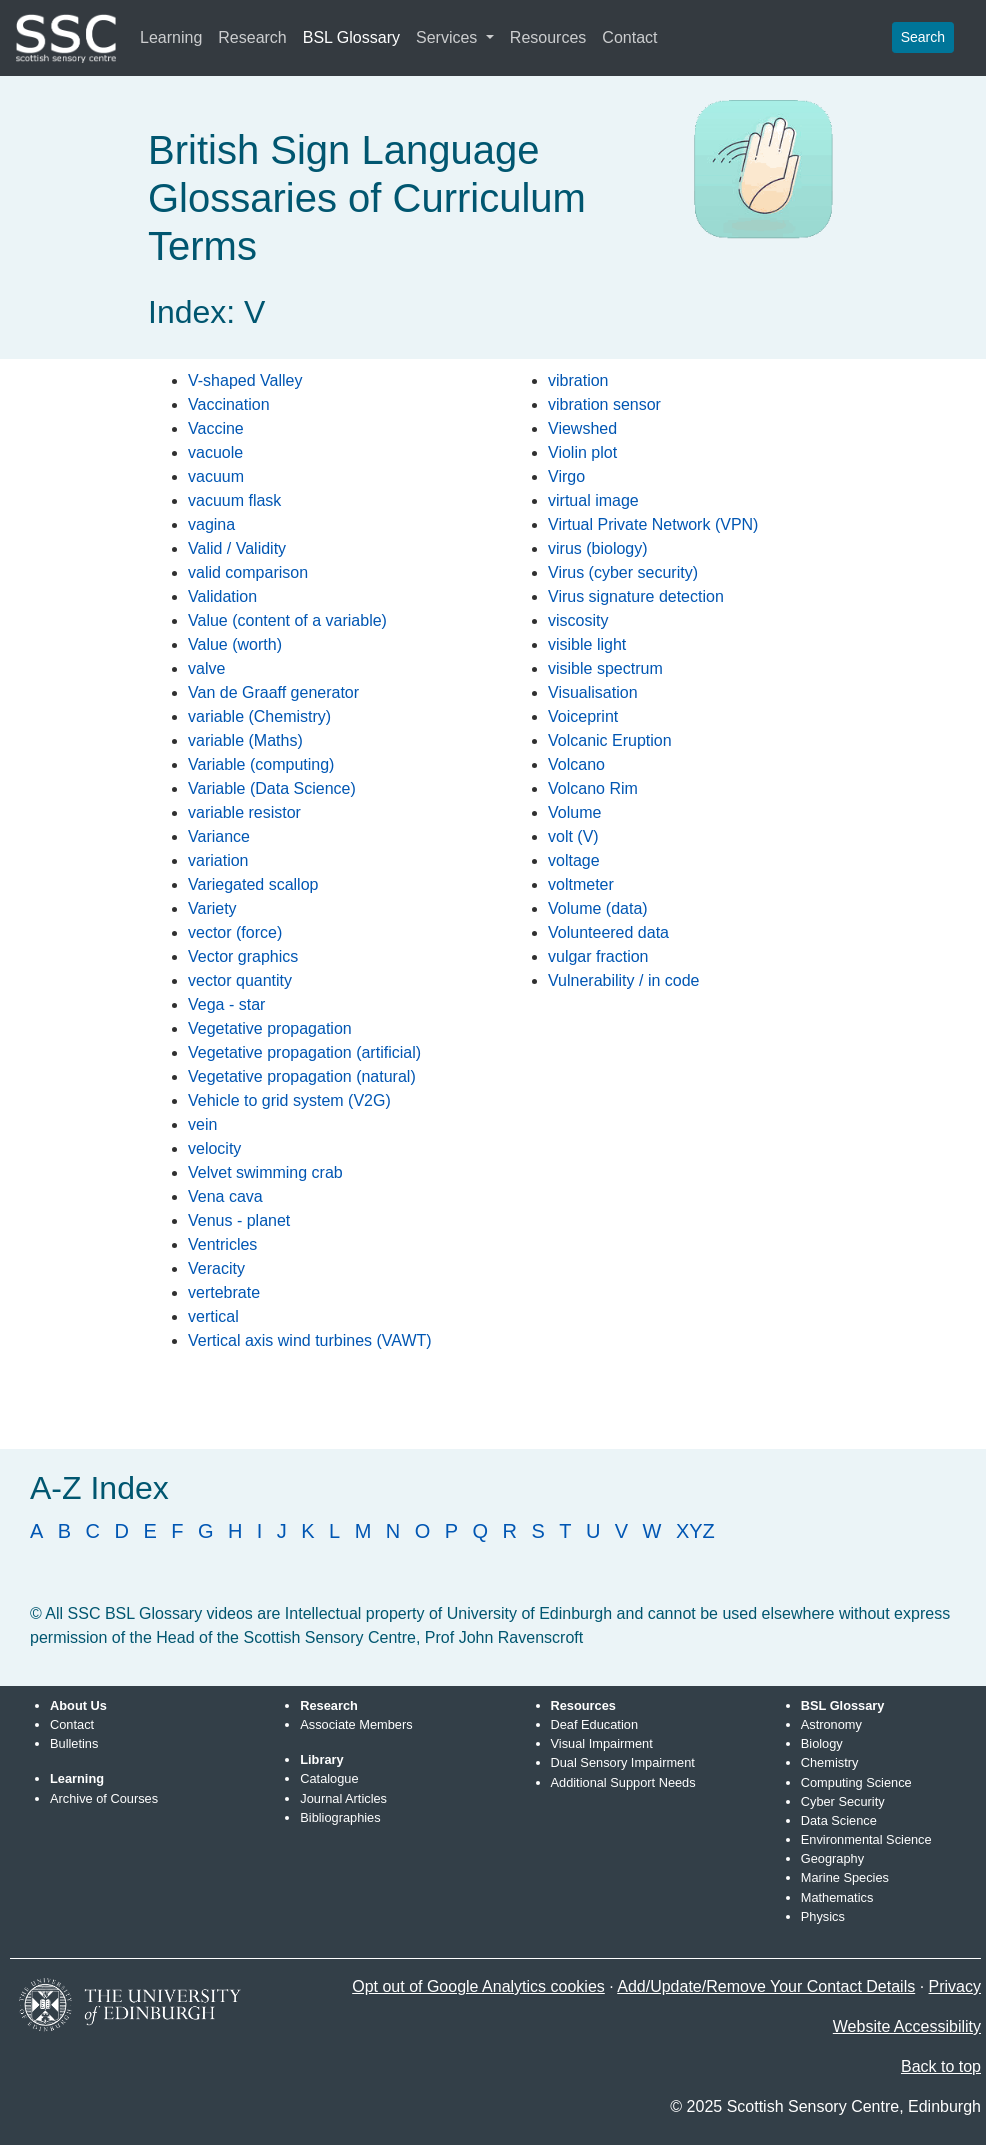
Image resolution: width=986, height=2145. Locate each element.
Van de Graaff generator (273, 692)
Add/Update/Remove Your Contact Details (766, 1986)
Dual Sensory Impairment (623, 1762)
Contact (629, 37)
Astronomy (831, 1724)
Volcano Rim (593, 788)
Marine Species (845, 1877)
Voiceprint (583, 716)
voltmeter (581, 884)
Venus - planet (239, 1220)
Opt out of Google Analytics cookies (478, 1986)
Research (252, 37)
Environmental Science (866, 1839)
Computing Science (856, 1782)
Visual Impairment (602, 1743)
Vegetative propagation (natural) (302, 1076)
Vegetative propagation (270, 1028)
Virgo (566, 476)
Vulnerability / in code (624, 980)
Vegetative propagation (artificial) (304, 1052)
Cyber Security (843, 1801)
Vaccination (229, 404)
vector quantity (240, 980)
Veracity (216, 1268)
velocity (214, 1148)
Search (923, 37)
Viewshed (582, 428)
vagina (211, 524)
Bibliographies (340, 1817)
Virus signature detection (636, 596)
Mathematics (837, 1897)
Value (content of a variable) (287, 620)
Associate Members (356, 1724)
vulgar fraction (598, 956)
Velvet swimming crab (265, 1172)
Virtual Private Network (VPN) (653, 524)
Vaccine (216, 428)
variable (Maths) (245, 740)
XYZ (695, 1531)
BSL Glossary (351, 37)
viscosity (578, 620)
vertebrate (224, 1292)
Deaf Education (595, 1724)
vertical (213, 1316)
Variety (212, 908)
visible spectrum (605, 668)
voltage (574, 860)
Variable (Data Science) (272, 788)
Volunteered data (608, 932)
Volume (574, 812)
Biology (822, 1743)
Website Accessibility (907, 2026)
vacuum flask (234, 500)
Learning (171, 37)
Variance (219, 836)
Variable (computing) (261, 764)
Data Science (839, 1820)
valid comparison (248, 572)
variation (218, 860)
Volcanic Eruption (610, 740)
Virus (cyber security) (623, 572)
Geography (832, 1858)
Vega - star (226, 1004)
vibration (578, 380)
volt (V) (573, 836)
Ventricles (222, 1244)
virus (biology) (598, 548)
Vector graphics (243, 956)
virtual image (593, 500)
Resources (548, 37)
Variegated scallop (253, 884)
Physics (823, 1916)
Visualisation (593, 692)
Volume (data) (598, 908)
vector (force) (235, 932)
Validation (222, 596)
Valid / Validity (237, 548)
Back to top (941, 2066)
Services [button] (449, 37)
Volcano (576, 764)
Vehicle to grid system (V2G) (289, 1100)
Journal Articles (343, 1798)
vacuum (216, 476)
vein (202, 1124)
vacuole (215, 452)
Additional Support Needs (623, 1782)
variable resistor (244, 812)
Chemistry (830, 1762)
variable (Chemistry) (259, 716)
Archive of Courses (104, 1798)
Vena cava (225, 1196)
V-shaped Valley (245, 380)
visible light (587, 644)
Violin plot (582, 452)
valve (206, 668)
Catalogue (329, 1778)
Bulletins (74, 1743)
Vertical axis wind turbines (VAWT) (310, 1340)
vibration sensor (604, 404)
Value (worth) (235, 644)
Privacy (955, 1986)
